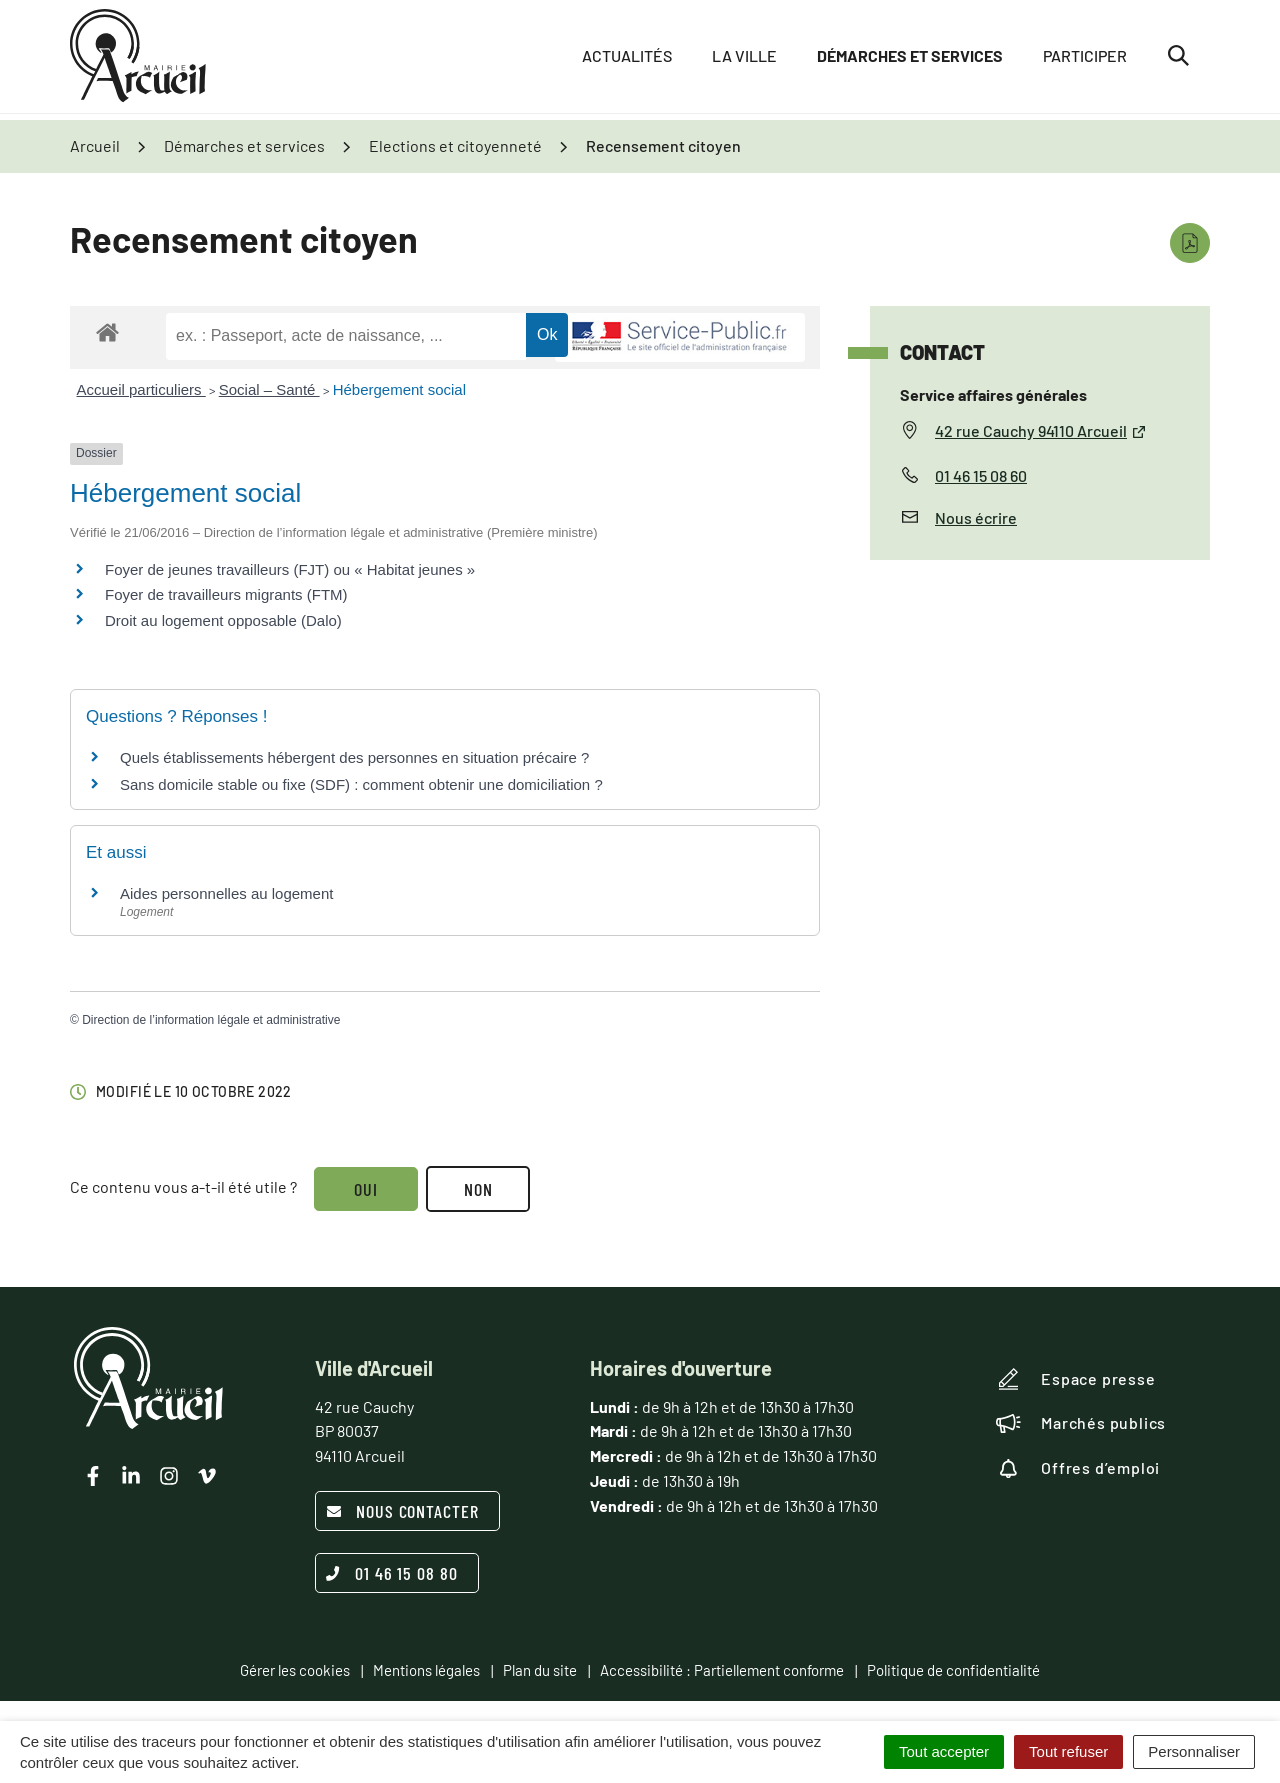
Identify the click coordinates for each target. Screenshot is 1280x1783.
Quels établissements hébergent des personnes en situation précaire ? (354, 757)
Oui (367, 1189)
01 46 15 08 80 (392, 1573)
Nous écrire (976, 517)
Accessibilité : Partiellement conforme (722, 1670)
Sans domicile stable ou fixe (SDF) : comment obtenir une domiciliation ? (361, 784)
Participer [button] (1085, 59)
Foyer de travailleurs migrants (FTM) (226, 594)
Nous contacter (402, 1511)
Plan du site (540, 1670)
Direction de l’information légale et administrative (211, 1020)
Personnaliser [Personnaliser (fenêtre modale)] (1194, 1751)
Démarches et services (910, 59)
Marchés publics (1081, 1423)
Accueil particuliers (141, 389)
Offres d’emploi (1078, 1468)
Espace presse (1075, 1379)
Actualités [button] (627, 59)
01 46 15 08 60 (981, 475)
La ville (744, 59)
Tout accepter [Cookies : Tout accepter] (944, 1751)
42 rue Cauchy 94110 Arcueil (1041, 430)
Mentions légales (426, 1670)
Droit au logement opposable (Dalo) (223, 620)
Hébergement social (399, 389)
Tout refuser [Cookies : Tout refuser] (1068, 1751)
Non (481, 1189)
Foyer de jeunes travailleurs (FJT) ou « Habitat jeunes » (290, 569)
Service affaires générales (993, 394)
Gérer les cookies (295, 1670)
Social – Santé (269, 389)
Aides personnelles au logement (226, 893)
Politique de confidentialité (953, 1670)
